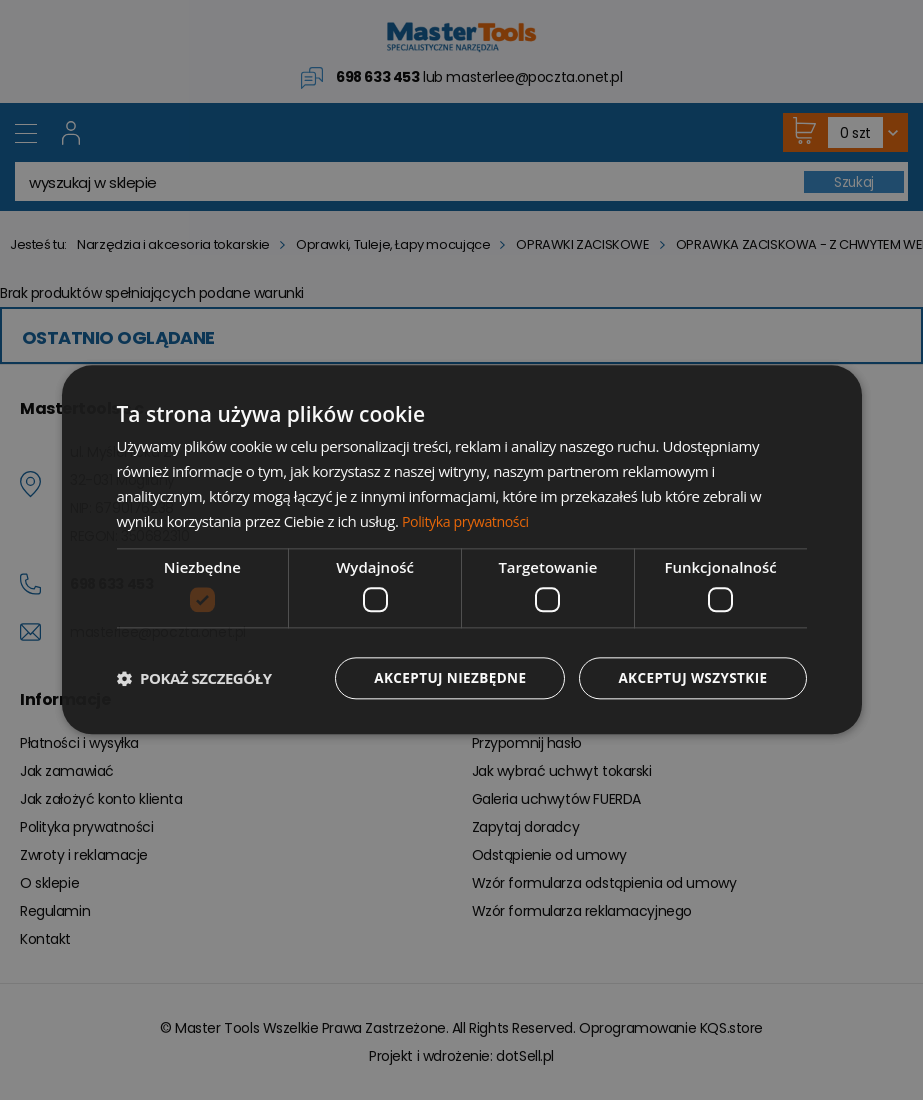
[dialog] (462, 550)
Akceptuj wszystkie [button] (690, 677)
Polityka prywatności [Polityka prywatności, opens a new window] (469, 520)
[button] (194, 678)
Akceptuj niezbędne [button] (442, 677)
